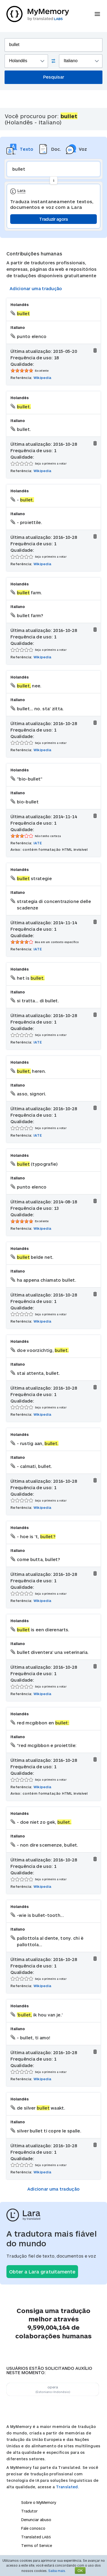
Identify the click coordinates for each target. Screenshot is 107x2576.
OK (80, 2570)
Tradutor (29, 2511)
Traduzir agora (53, 219)
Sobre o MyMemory (38, 2502)
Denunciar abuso (36, 2519)
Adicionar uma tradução (36, 288)
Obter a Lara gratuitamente (42, 2272)
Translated (36, 2537)
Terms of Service (36, 2545)
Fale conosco (33, 2528)
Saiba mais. (57, 2571)
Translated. (67, 2486)
